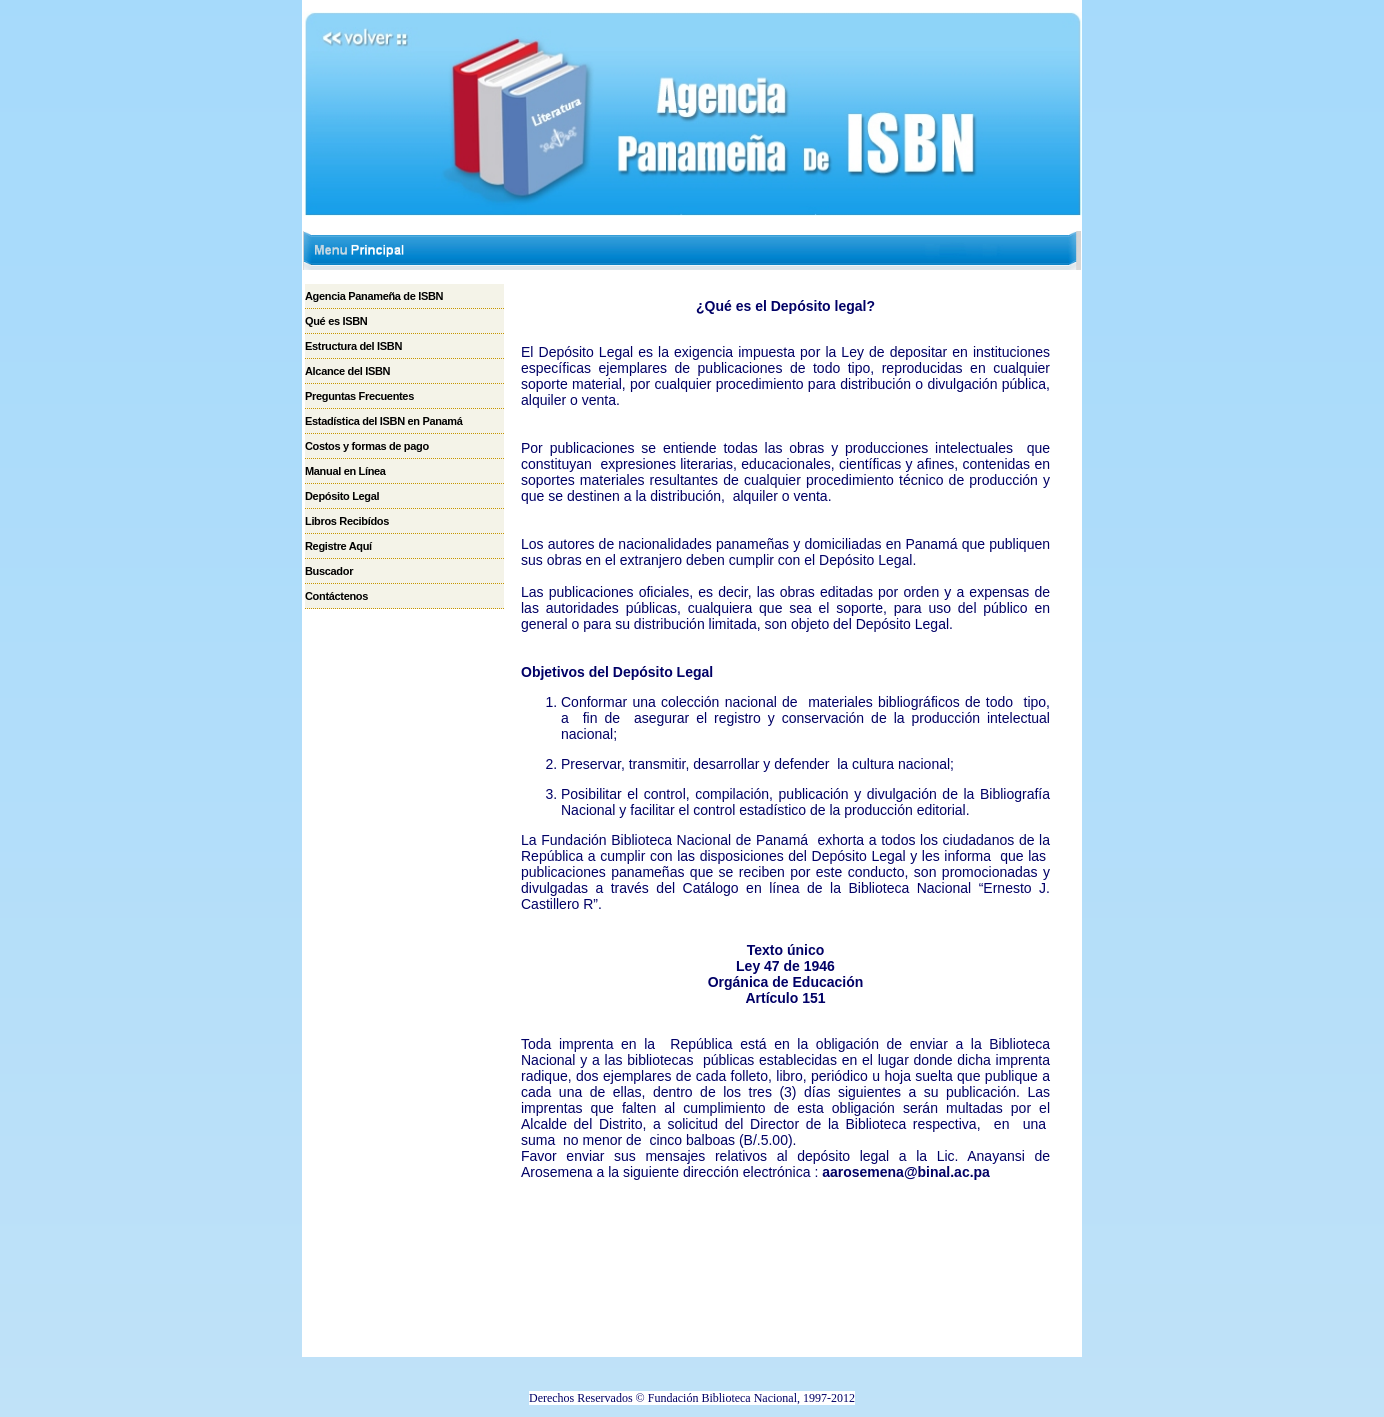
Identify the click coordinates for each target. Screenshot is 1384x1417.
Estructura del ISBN (353, 346)
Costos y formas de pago (367, 446)
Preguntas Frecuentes (359, 396)
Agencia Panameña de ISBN (374, 296)
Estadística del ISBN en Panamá (384, 421)
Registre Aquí (338, 546)
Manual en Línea (345, 471)
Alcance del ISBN (347, 371)
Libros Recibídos (347, 521)
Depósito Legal (342, 496)
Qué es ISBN (336, 321)
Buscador (329, 571)
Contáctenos (336, 596)
